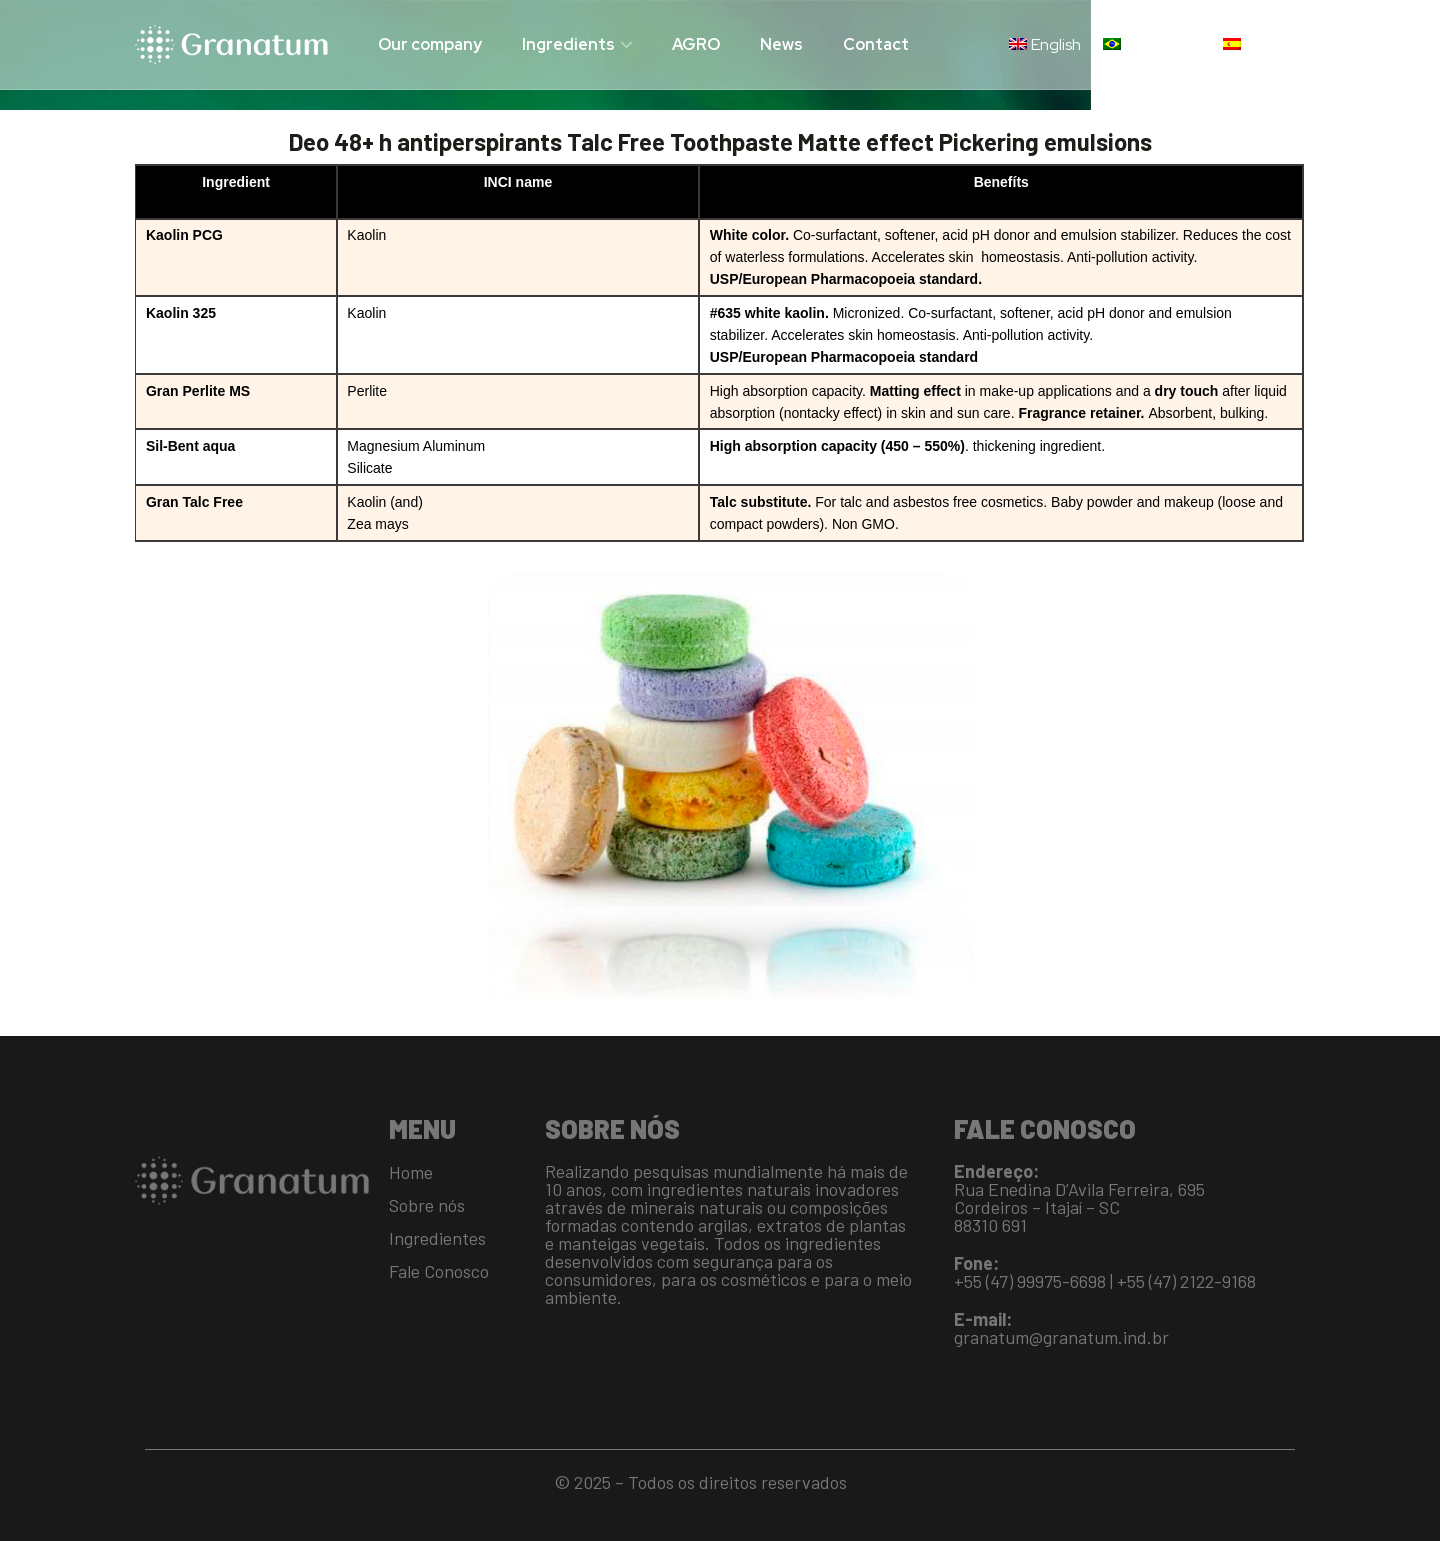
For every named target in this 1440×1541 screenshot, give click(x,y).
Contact (876, 44)
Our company (430, 44)
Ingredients (568, 44)
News (781, 44)
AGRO (696, 44)
